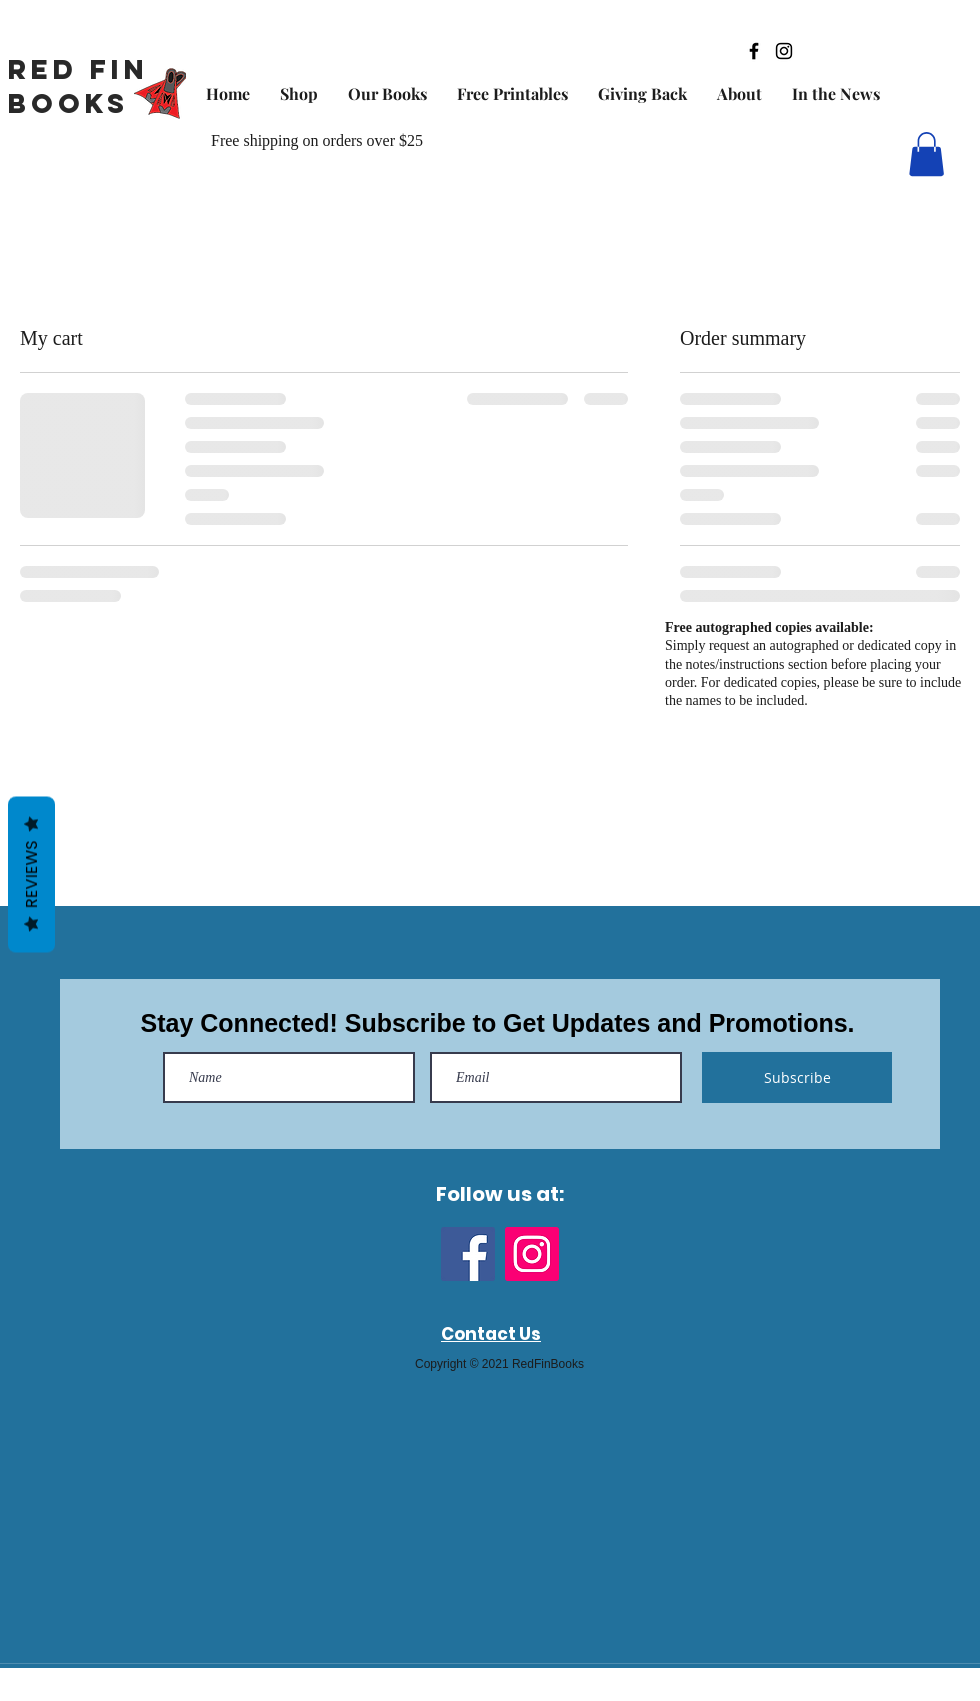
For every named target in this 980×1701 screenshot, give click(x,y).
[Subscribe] (797, 1077)
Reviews (31, 874)
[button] (926, 154)
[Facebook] (468, 1254)
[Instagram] (532, 1254)
